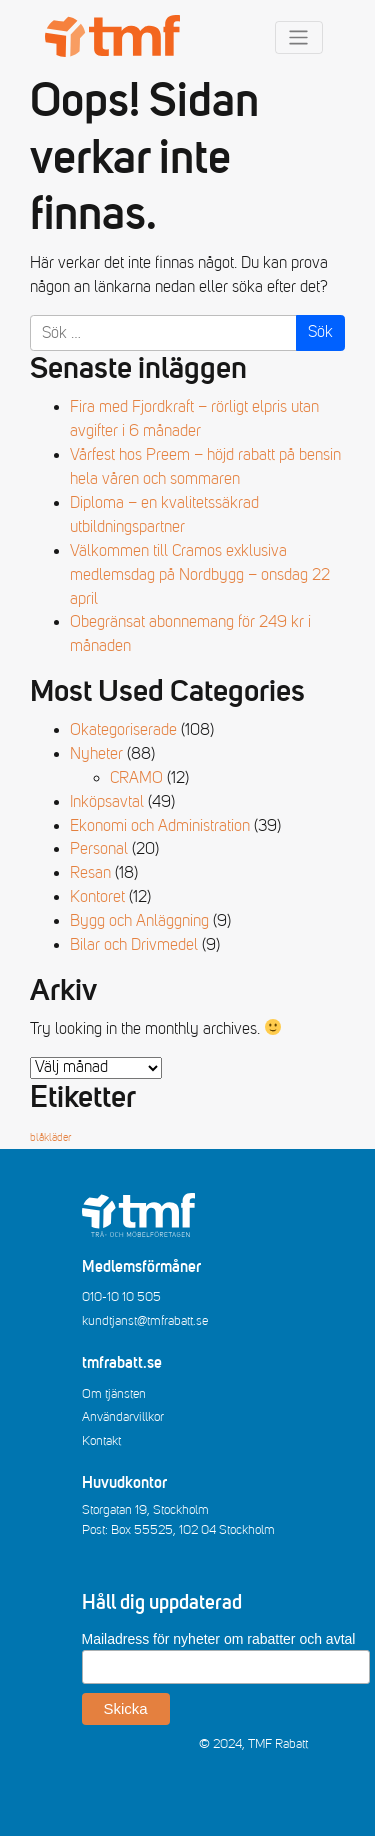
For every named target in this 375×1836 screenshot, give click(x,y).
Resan (90, 873)
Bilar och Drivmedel (134, 945)
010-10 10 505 (121, 1297)
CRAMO (136, 778)
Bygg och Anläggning (139, 921)
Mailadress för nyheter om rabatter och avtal (219, 1639)
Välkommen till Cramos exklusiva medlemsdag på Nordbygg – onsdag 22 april (200, 575)
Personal (99, 849)
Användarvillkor (123, 1417)
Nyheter (96, 754)
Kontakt (101, 1441)
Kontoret (97, 897)
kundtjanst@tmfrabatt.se (145, 1321)
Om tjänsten (114, 1394)
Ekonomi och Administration (160, 826)
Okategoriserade (123, 730)
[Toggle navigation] (299, 37)
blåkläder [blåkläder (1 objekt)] (50, 1138)
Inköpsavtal (107, 802)
